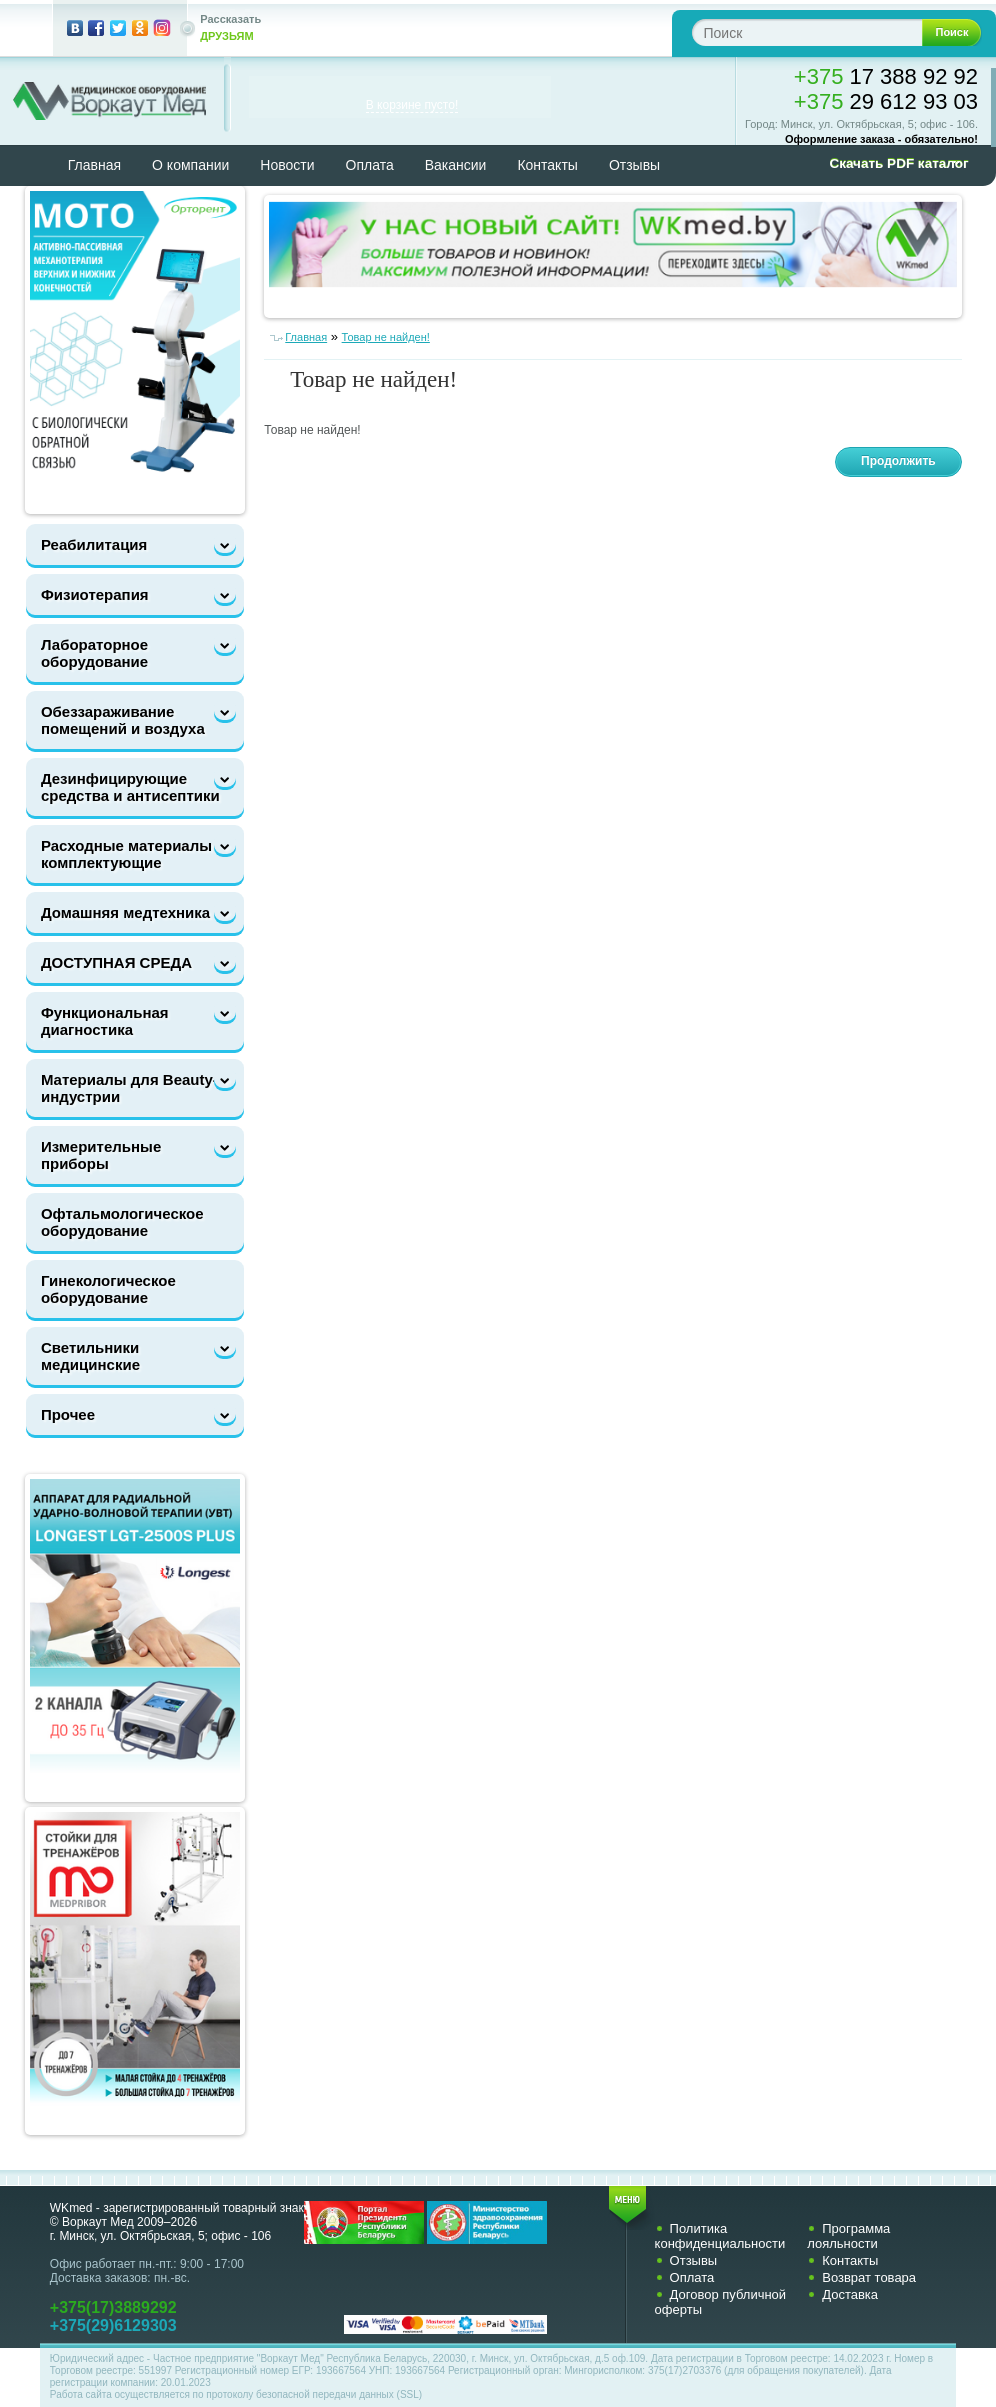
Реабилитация (94, 544)
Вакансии (456, 165)
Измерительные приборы (101, 1155)
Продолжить (898, 461)
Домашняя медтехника (125, 912)
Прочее (68, 1414)
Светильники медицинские (90, 1356)
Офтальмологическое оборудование (122, 1222)
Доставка (850, 2294)
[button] (892, 164)
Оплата (370, 165)
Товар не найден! (386, 337)
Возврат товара (869, 2277)
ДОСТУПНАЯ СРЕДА (116, 962)
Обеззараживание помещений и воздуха (123, 720)
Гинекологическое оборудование (108, 1289)
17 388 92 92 (886, 76)
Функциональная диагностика (105, 1021)
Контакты (547, 165)
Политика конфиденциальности (720, 2236)
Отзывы (634, 165)
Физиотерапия (95, 594)
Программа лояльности (848, 2236)
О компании (190, 165)
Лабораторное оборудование (94, 653)
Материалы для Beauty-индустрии (129, 1088)
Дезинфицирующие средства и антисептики (130, 787)
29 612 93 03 (886, 101)
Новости (287, 165)
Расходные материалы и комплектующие (133, 854)
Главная (94, 165)
